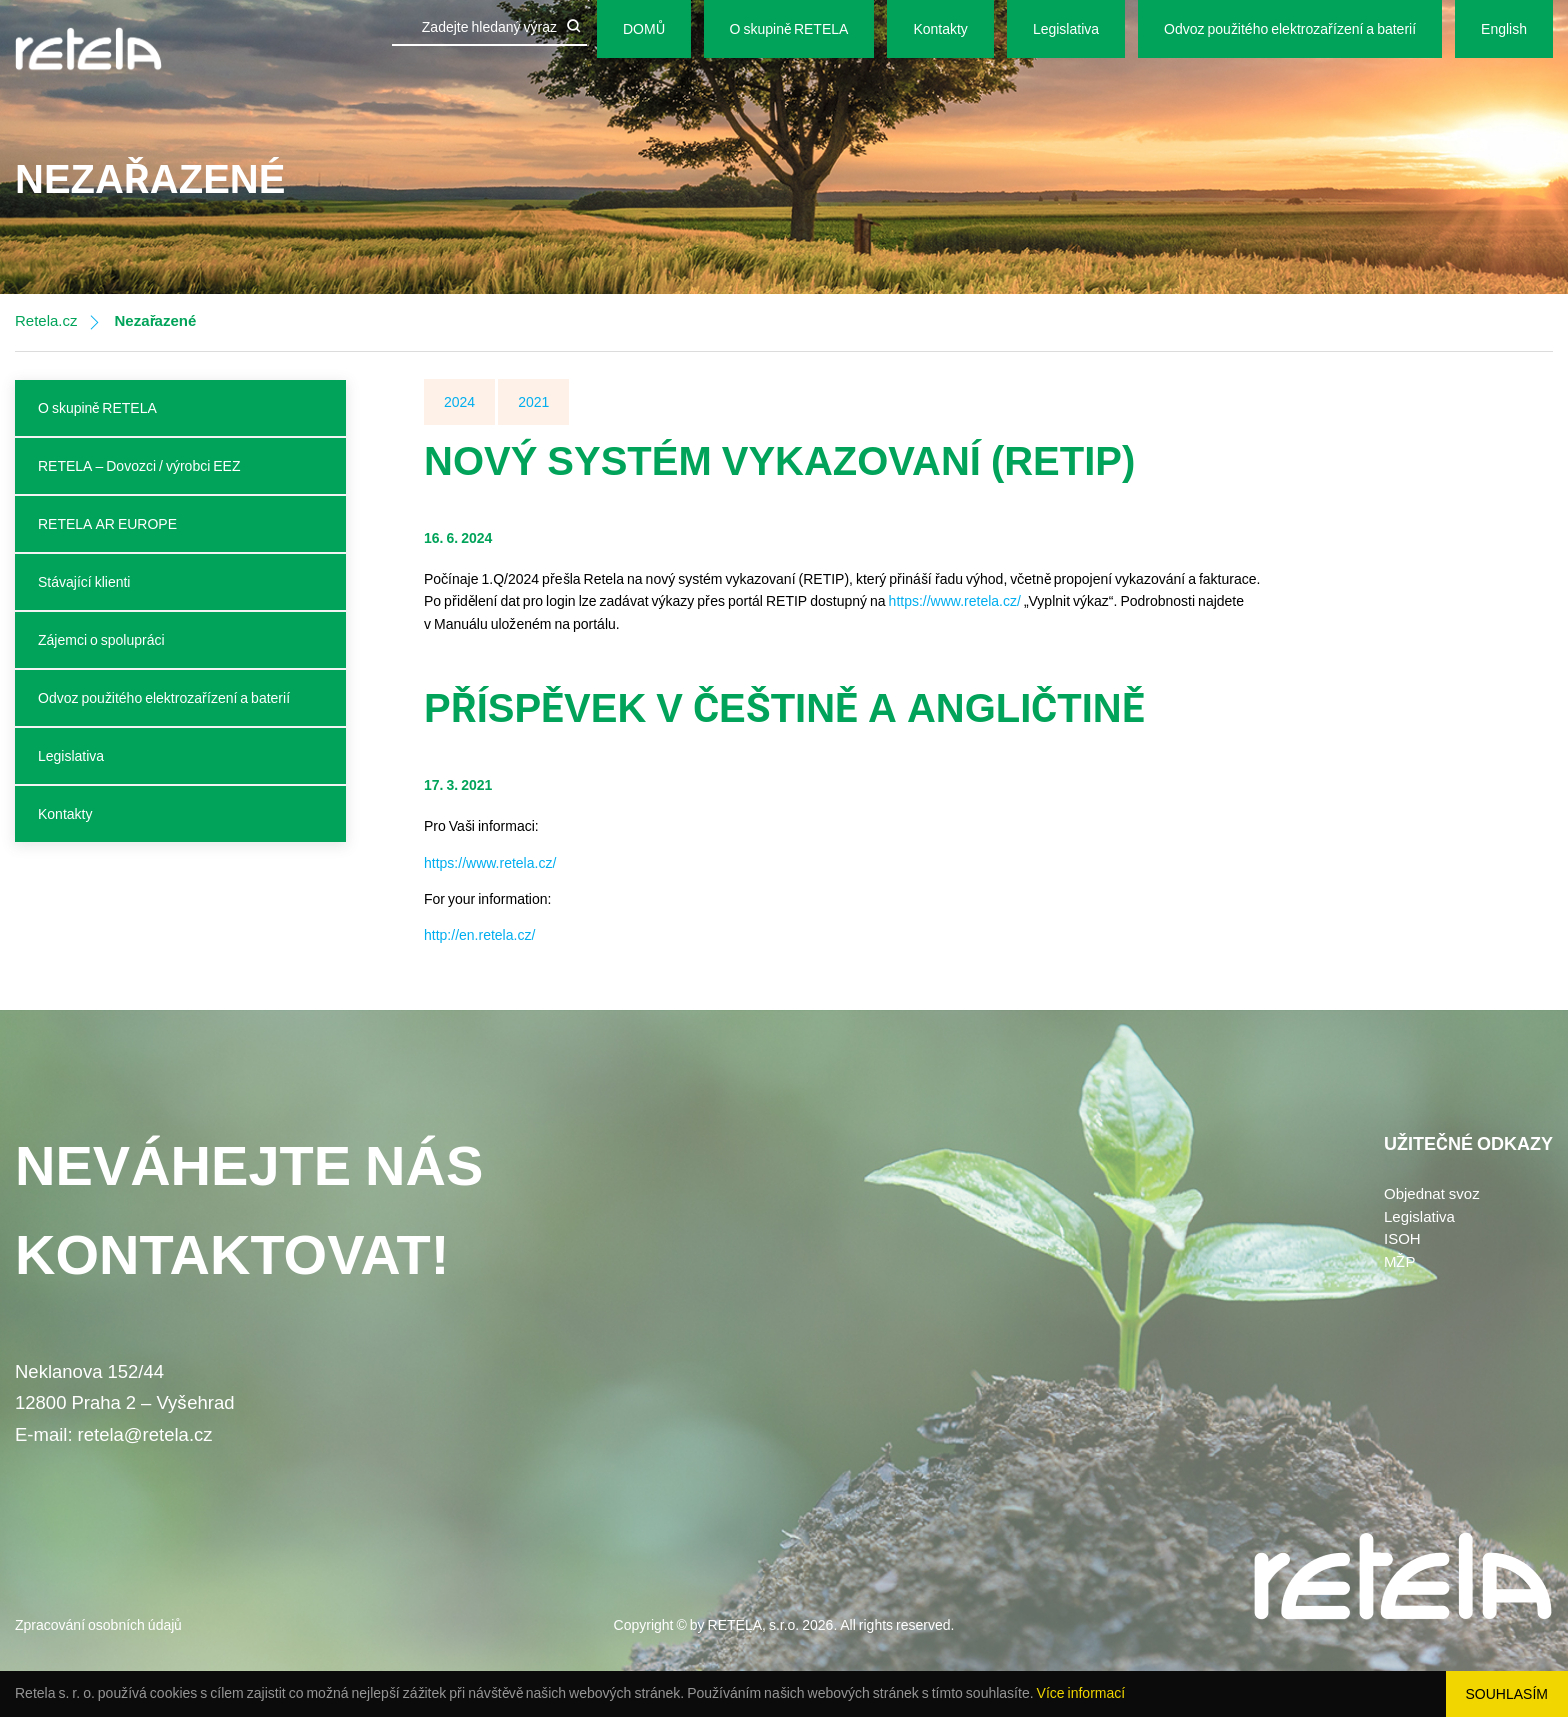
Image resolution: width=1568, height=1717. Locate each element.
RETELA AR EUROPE (107, 524)
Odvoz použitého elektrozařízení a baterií (1290, 29)
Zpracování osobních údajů (98, 1625)
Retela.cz (46, 321)
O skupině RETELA (789, 29)
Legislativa (1066, 29)
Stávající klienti (84, 582)
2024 (459, 402)
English (1504, 29)
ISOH (1402, 1239)
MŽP (1400, 1262)
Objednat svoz (1432, 1194)
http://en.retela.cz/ (479, 935)
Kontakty (940, 29)
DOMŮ (644, 29)
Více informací (1081, 1693)
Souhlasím (1507, 1694)
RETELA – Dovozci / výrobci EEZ (139, 466)
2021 (533, 402)
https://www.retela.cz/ (955, 601)
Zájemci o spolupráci (101, 640)
